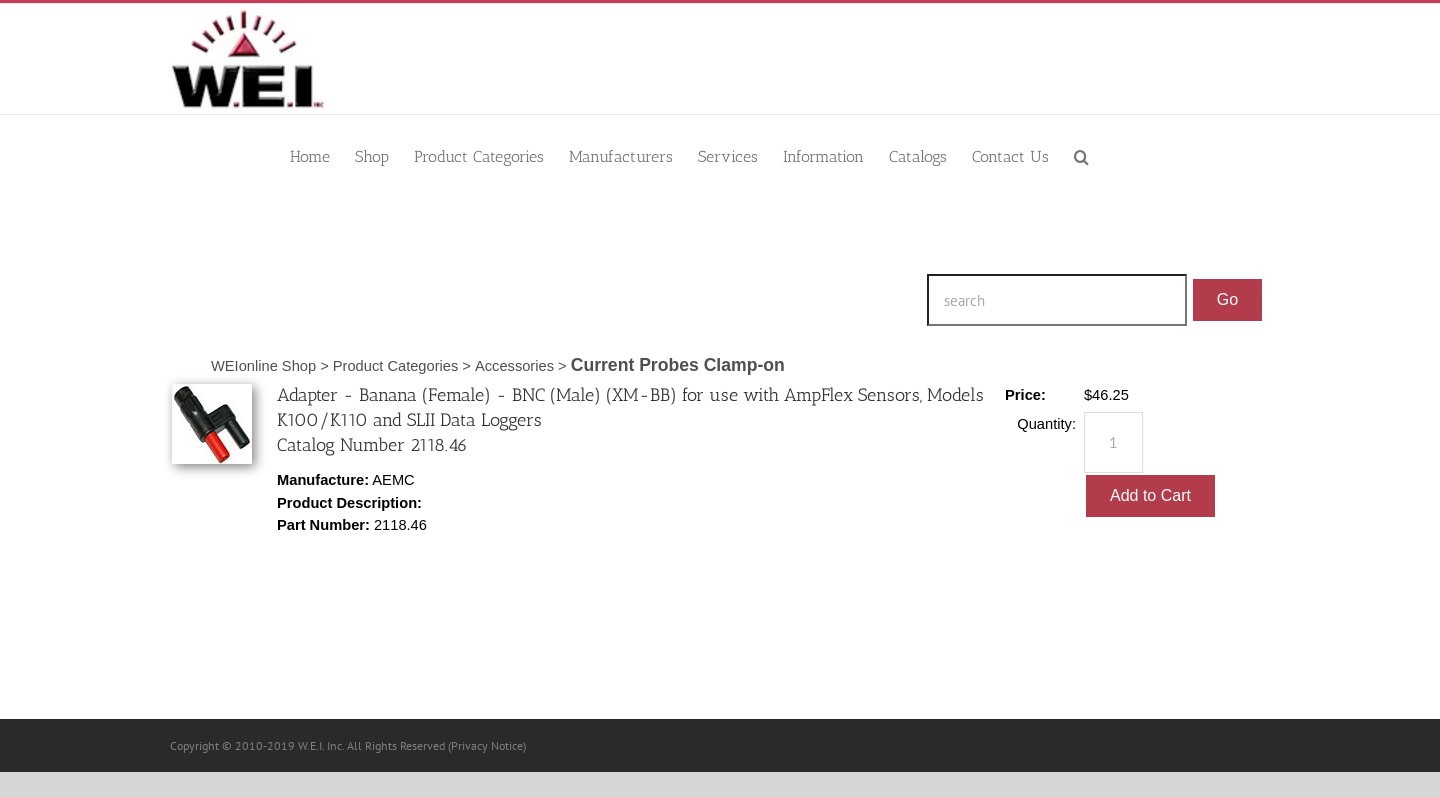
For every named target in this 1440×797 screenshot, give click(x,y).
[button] (1081, 155)
